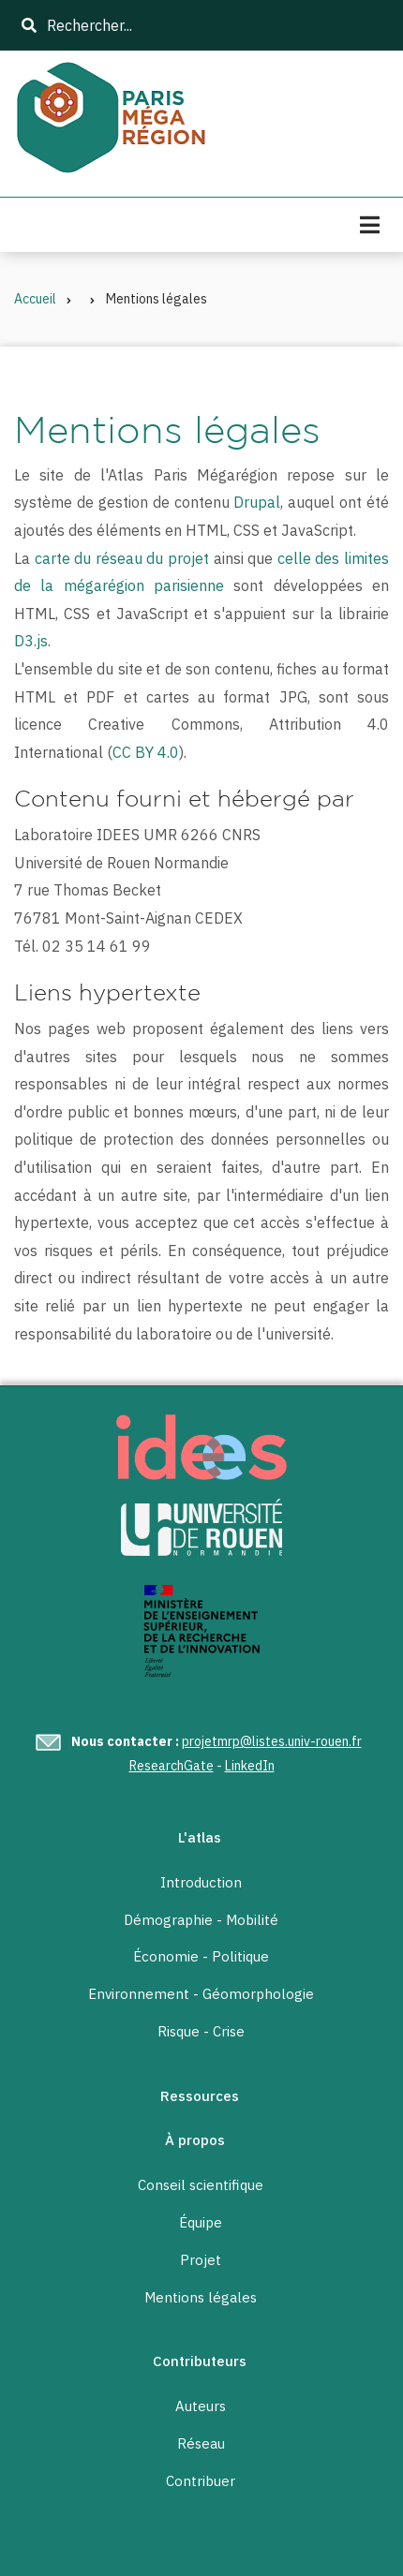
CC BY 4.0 (145, 752)
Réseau (201, 2443)
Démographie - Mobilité (201, 1920)
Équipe (200, 2222)
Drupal (256, 502)
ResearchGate (171, 1765)
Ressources (199, 2096)
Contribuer (200, 2481)
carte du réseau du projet (122, 558)
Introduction (201, 1882)
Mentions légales (200, 2297)
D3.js (31, 640)
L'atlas (199, 1837)
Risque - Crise (201, 2031)
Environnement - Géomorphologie (201, 1994)
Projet (200, 2260)
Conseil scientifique (200, 2185)
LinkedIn (250, 1765)
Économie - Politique (201, 1956)
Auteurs (200, 2406)
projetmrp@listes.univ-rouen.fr (272, 1741)
